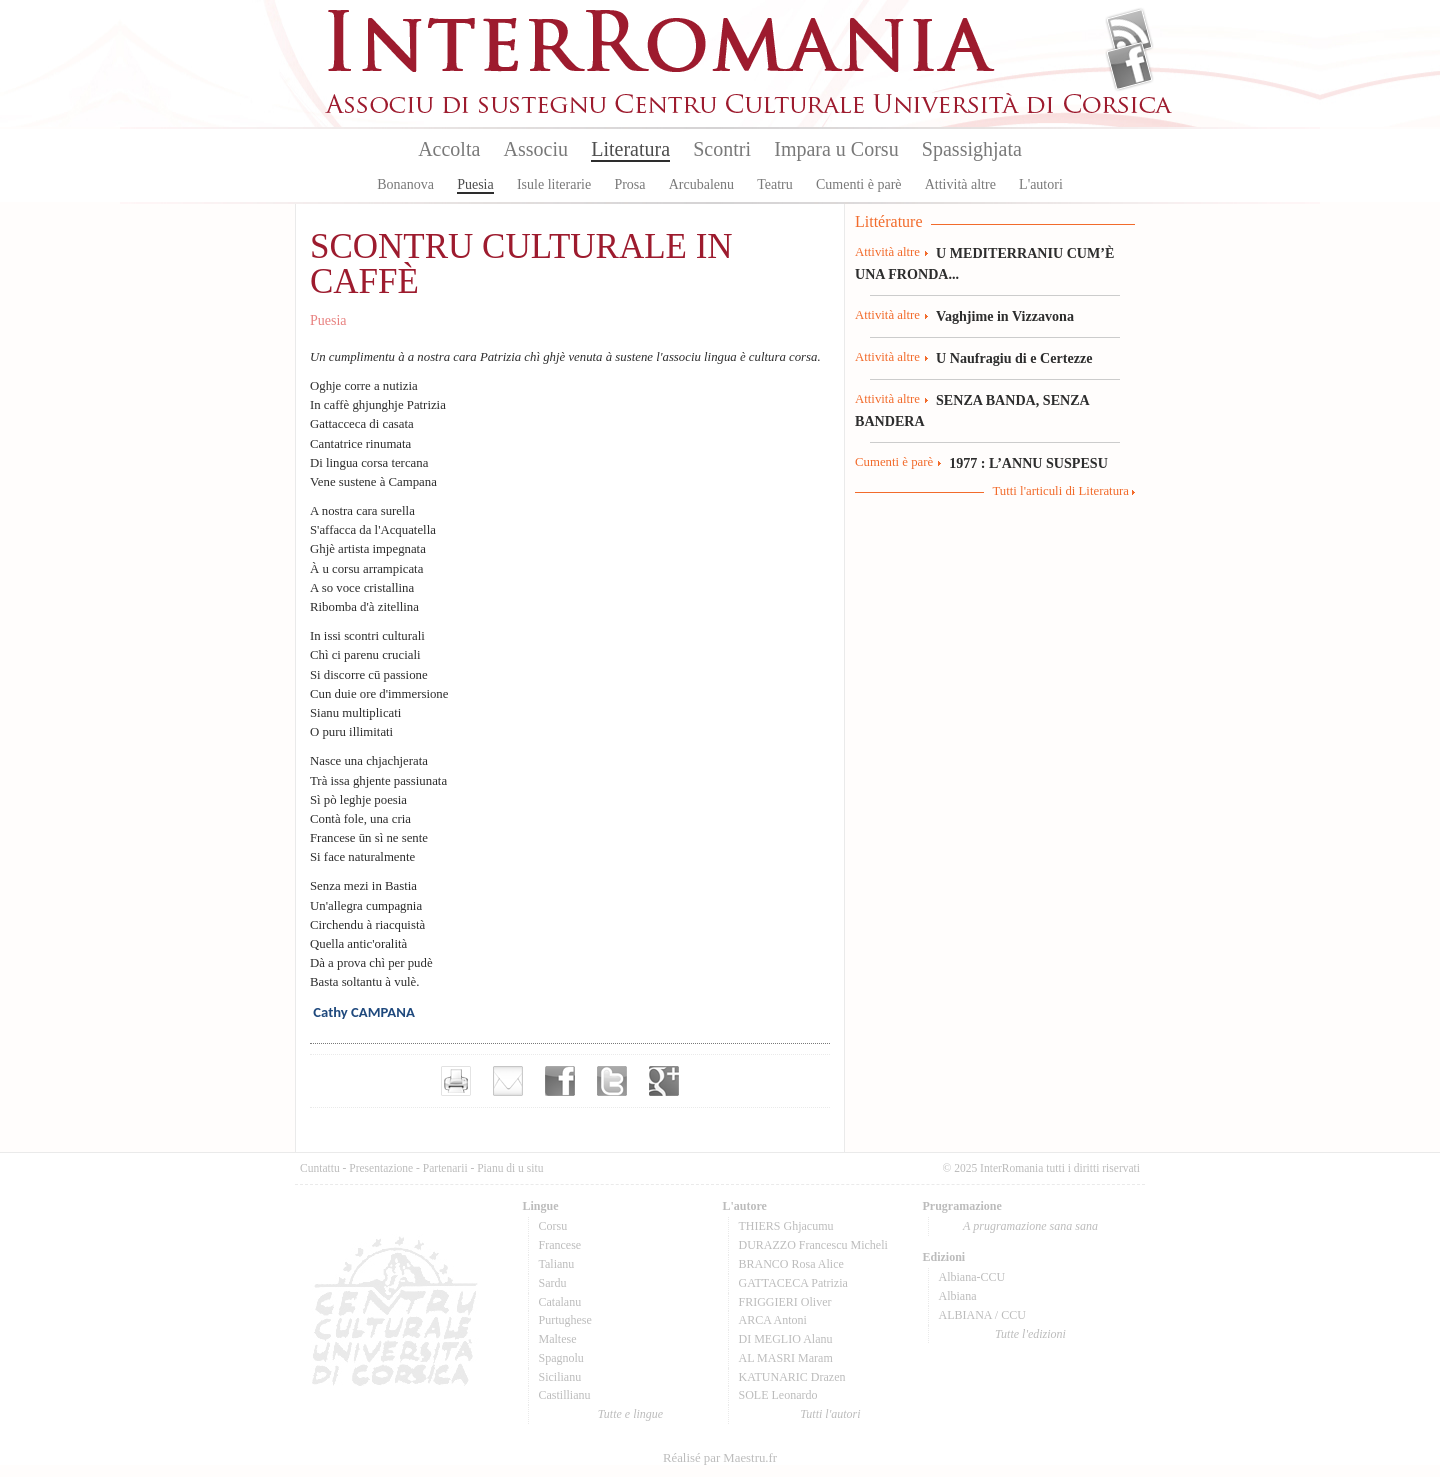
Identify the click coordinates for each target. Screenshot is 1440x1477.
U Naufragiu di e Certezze (1014, 358)
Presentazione (381, 1168)
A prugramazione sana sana (1030, 1226)
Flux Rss (1129, 33)
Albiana (958, 1296)
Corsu (553, 1226)
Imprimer (456, 1081)
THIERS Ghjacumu (786, 1226)
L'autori (1041, 184)
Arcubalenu (701, 184)
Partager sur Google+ (664, 1081)
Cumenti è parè (859, 184)
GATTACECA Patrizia (793, 1283)
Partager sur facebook (560, 1081)
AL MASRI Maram (786, 1358)
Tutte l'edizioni (1030, 1334)
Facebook (1129, 66)
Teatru (775, 184)
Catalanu (560, 1302)
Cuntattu (320, 1168)
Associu (536, 149)
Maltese (558, 1339)
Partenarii (445, 1168)
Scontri (722, 149)
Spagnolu (561, 1358)
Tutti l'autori (830, 1414)
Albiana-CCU (972, 1277)
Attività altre (960, 184)
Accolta (449, 149)
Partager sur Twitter (612, 1081)
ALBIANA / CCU (982, 1315)
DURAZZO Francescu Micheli (813, 1245)
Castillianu (565, 1395)
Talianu (557, 1264)
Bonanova (405, 184)
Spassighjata (972, 149)
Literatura (630, 149)
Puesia (475, 184)
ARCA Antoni (773, 1320)
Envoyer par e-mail (508, 1081)
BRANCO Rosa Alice (791, 1264)
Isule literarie (554, 184)
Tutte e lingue (630, 1414)
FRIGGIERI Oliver (785, 1302)
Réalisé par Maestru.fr (720, 1458)
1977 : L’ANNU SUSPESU (1028, 463)
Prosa (629, 184)
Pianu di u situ (510, 1168)
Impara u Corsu (836, 149)
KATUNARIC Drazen (792, 1377)
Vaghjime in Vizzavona (1005, 316)
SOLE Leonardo (778, 1395)
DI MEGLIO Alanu (786, 1339)
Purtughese (565, 1320)
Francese (560, 1245)
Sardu (553, 1283)
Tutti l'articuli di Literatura (1060, 491)
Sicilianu (560, 1377)
